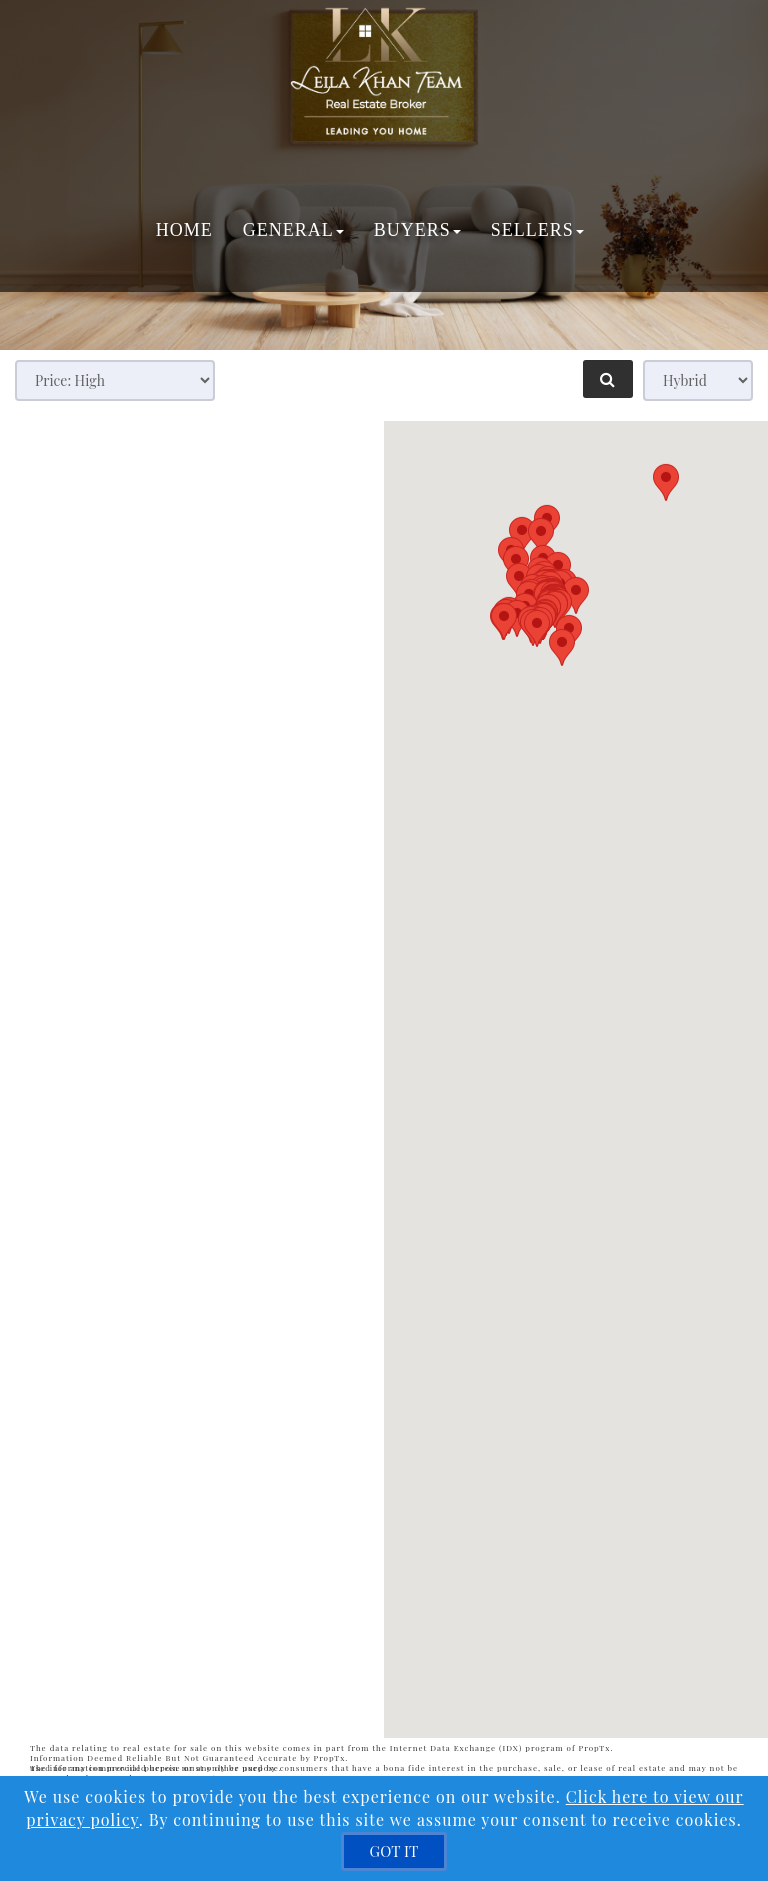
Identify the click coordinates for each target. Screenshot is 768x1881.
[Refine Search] (608, 379)
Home (183, 230)
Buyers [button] (416, 230)
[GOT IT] (394, 1851)
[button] (504, 1117)
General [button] (292, 230)
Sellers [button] (536, 230)
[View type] (698, 380)
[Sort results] (115, 380)
